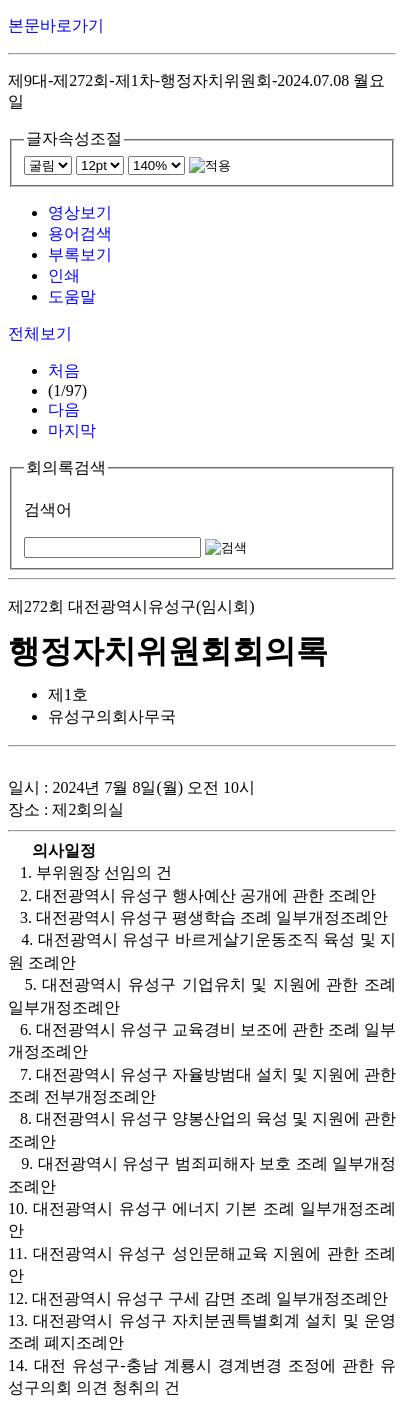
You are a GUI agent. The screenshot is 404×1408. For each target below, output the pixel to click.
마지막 (72, 430)
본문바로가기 (56, 25)
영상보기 (80, 212)
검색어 (48, 509)
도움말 (72, 296)
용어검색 (80, 233)
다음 (64, 409)
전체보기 (40, 333)
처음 (64, 370)
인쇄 (64, 275)
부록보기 (80, 254)
